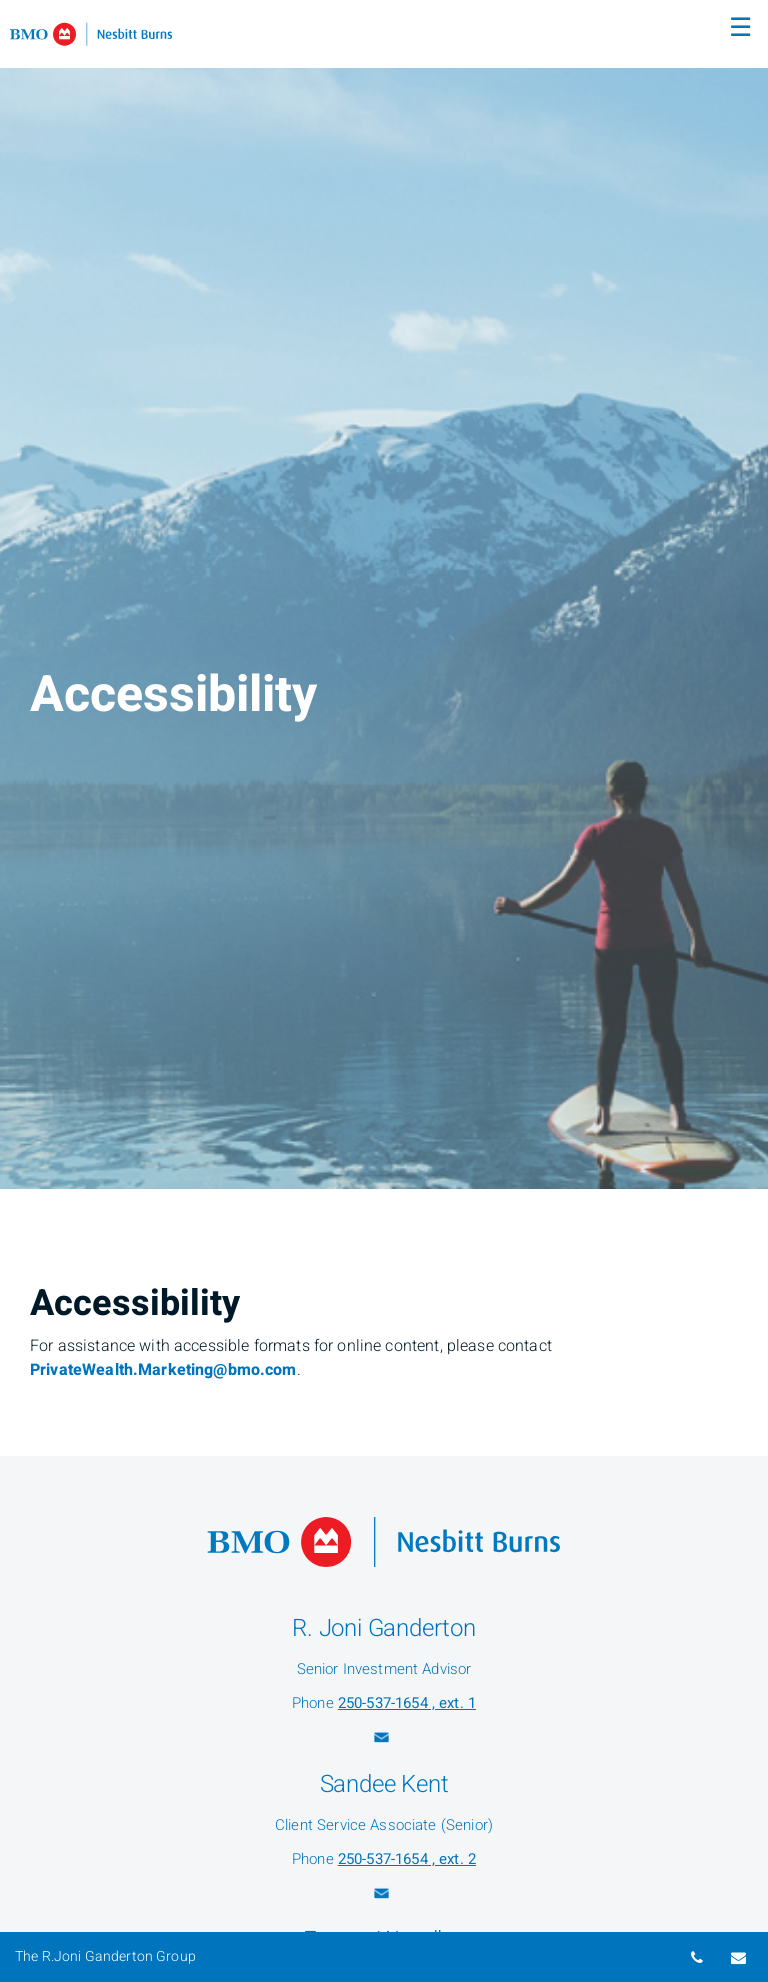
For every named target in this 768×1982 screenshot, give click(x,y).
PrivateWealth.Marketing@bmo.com (163, 1370)
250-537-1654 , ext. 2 (407, 1859)
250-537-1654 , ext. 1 (407, 1703)
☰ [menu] (740, 28)
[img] (384, 594)
